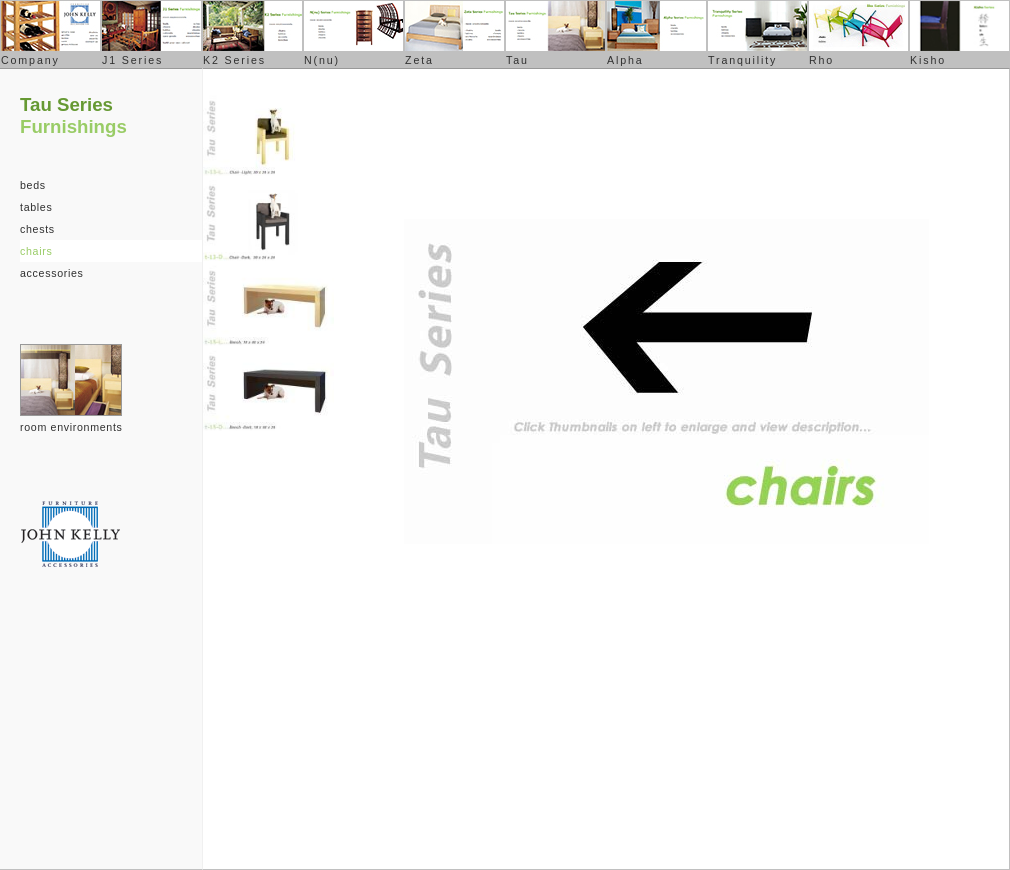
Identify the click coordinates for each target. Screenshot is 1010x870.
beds (33, 185)
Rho (821, 60)
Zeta (419, 60)
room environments (71, 427)
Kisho (928, 60)
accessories (52, 273)
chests (37, 229)
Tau (517, 60)
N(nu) (322, 60)
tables (36, 207)
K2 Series (234, 60)
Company (30, 60)
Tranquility (742, 60)
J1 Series (132, 60)
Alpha (625, 60)
